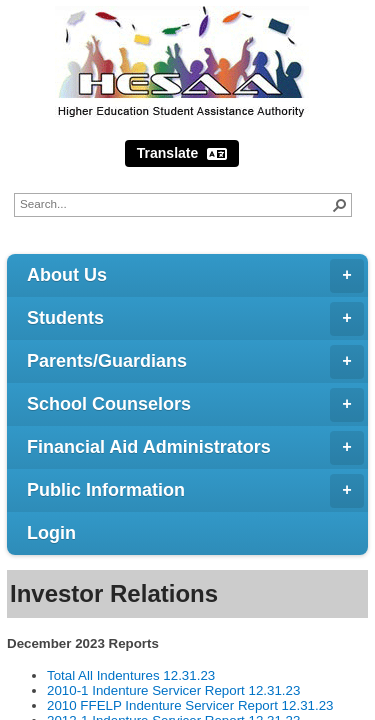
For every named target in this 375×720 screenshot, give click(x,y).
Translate (182, 153)
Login (51, 533)
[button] (340, 205)
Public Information (195, 491)
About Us (195, 276)
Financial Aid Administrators (195, 448)
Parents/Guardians (195, 362)
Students (195, 319)
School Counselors (195, 405)
